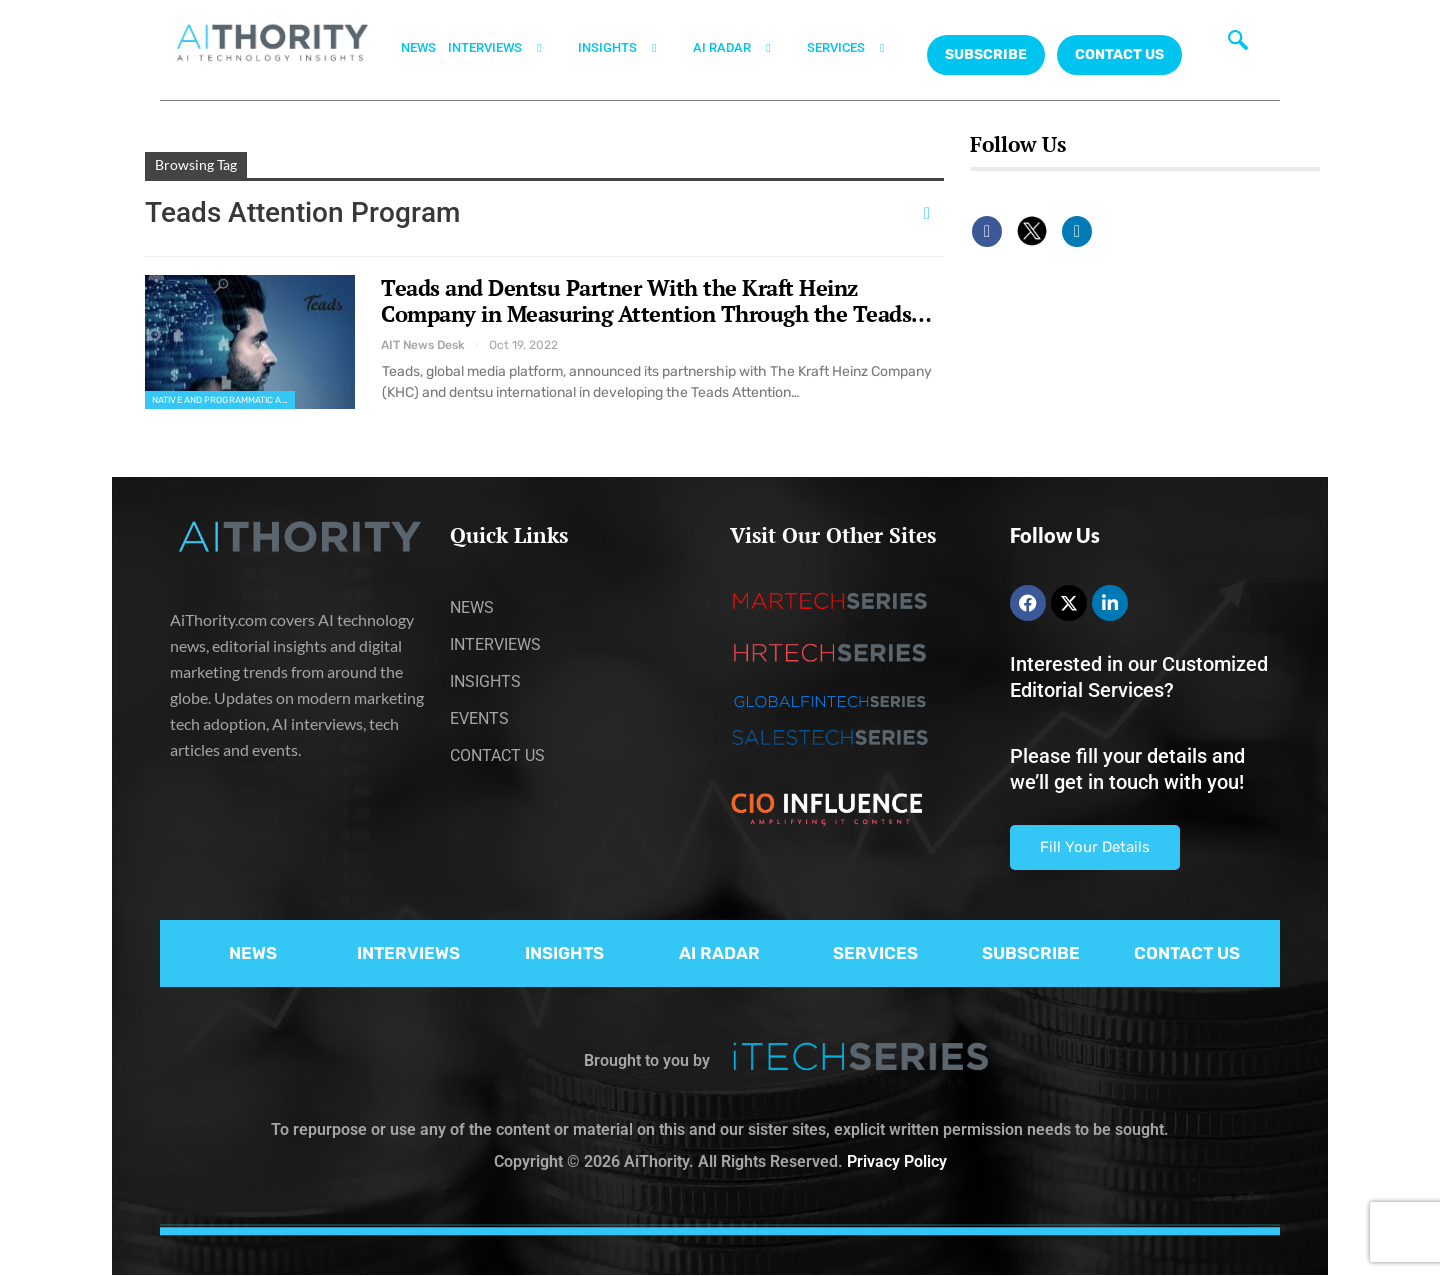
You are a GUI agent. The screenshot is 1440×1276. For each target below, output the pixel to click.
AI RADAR (744, 48)
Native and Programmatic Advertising (223, 400)
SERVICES (858, 48)
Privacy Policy (897, 1161)
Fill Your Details (1095, 847)
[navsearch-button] (1238, 45)
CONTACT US (1119, 54)
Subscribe (986, 54)
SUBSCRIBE (1031, 953)
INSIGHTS (629, 48)
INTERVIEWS (507, 48)
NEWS (418, 47)
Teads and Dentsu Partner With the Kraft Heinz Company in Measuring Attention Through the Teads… (656, 300)
